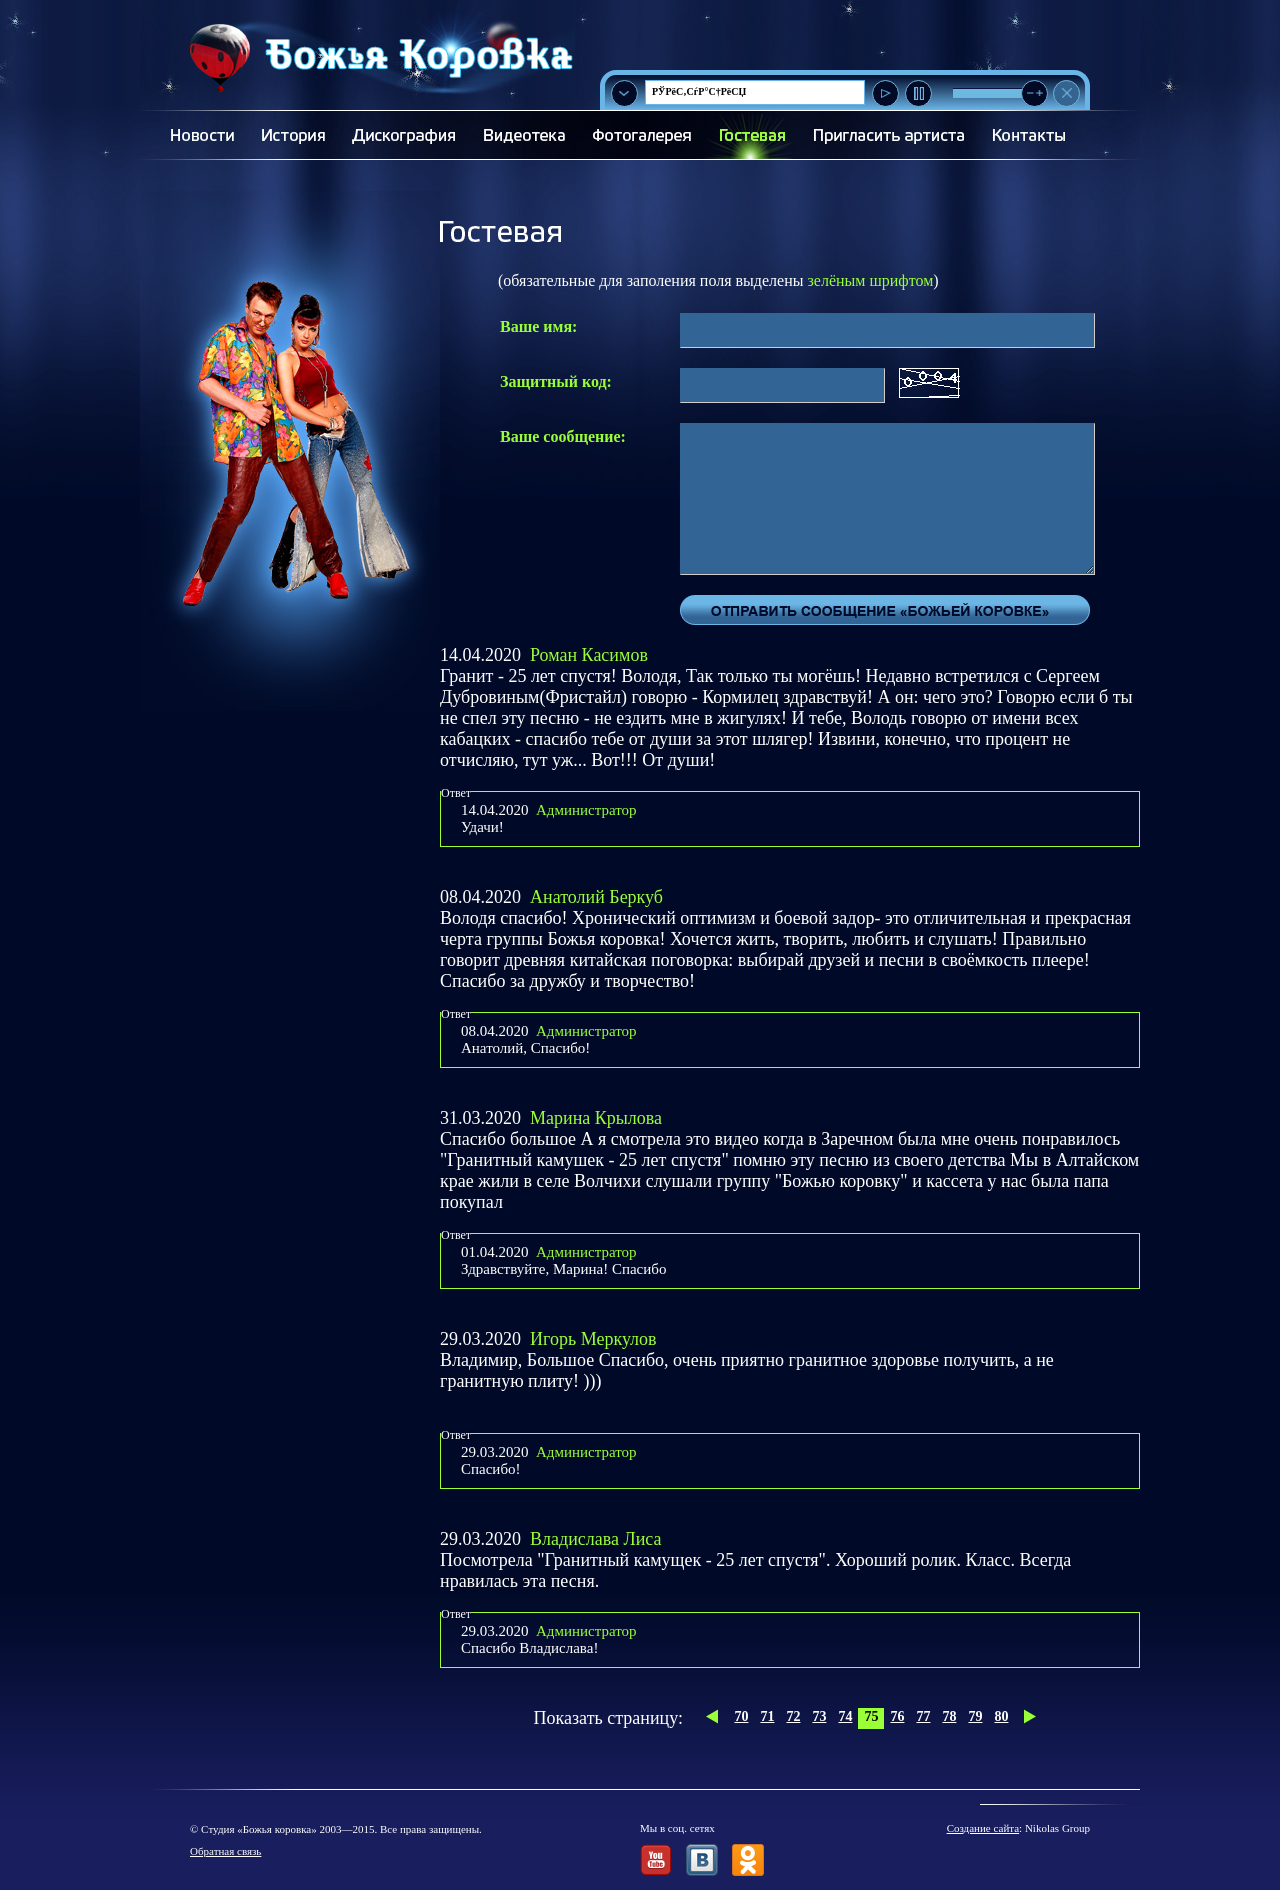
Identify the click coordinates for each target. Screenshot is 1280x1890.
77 (923, 1716)
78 (949, 1716)
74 (845, 1716)
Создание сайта (983, 1828)
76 (897, 1716)
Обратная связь (225, 1851)
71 (767, 1716)
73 (819, 1716)
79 (975, 1716)
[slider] (1034, 93)
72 (793, 1716)
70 (741, 1716)
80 (1001, 1716)
